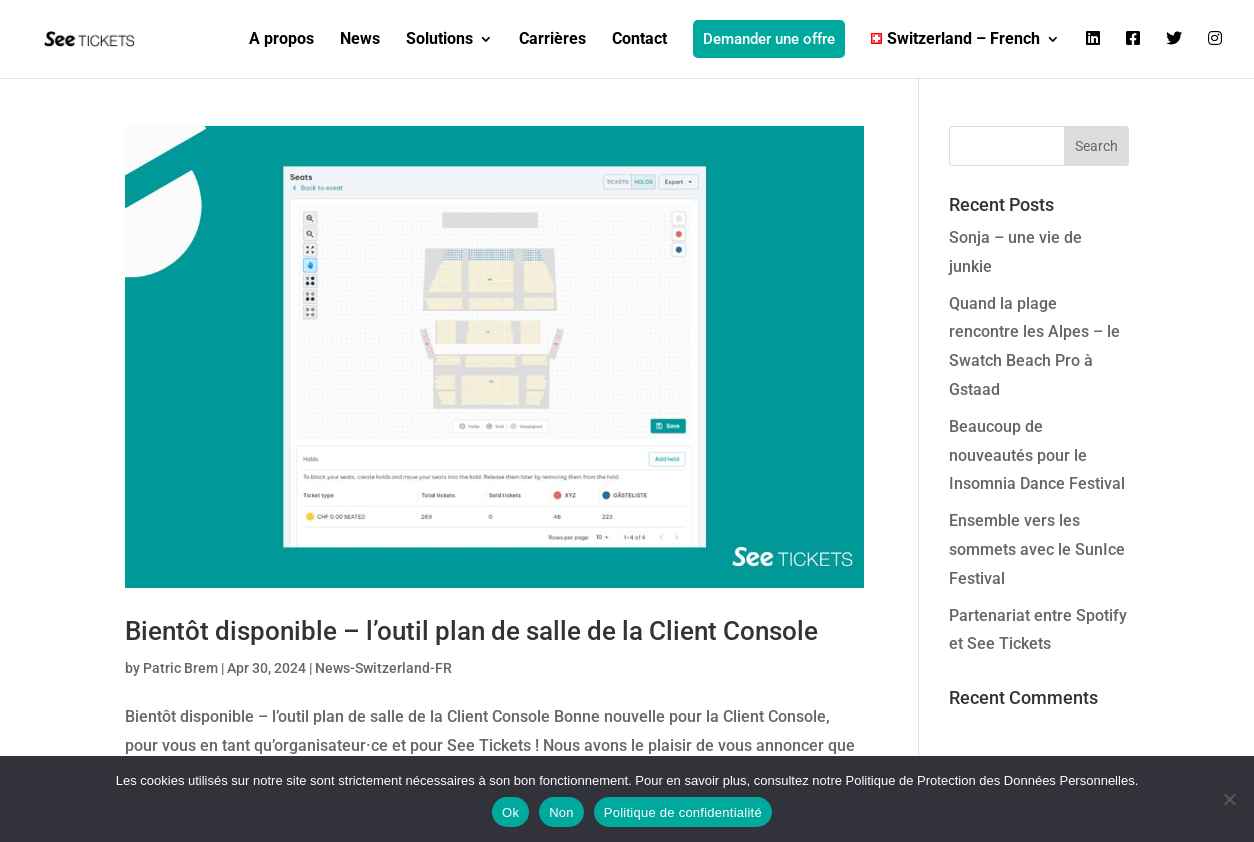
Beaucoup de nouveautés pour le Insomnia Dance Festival (1037, 455)
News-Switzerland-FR (383, 668)
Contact (639, 40)
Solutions (439, 40)
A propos (281, 40)
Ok (510, 812)
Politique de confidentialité (683, 812)
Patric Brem (180, 668)
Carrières (552, 40)
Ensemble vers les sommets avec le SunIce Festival (1037, 549)
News (360, 40)
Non (561, 812)
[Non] (1229, 799)
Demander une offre (769, 39)
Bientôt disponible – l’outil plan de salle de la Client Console (471, 631)
